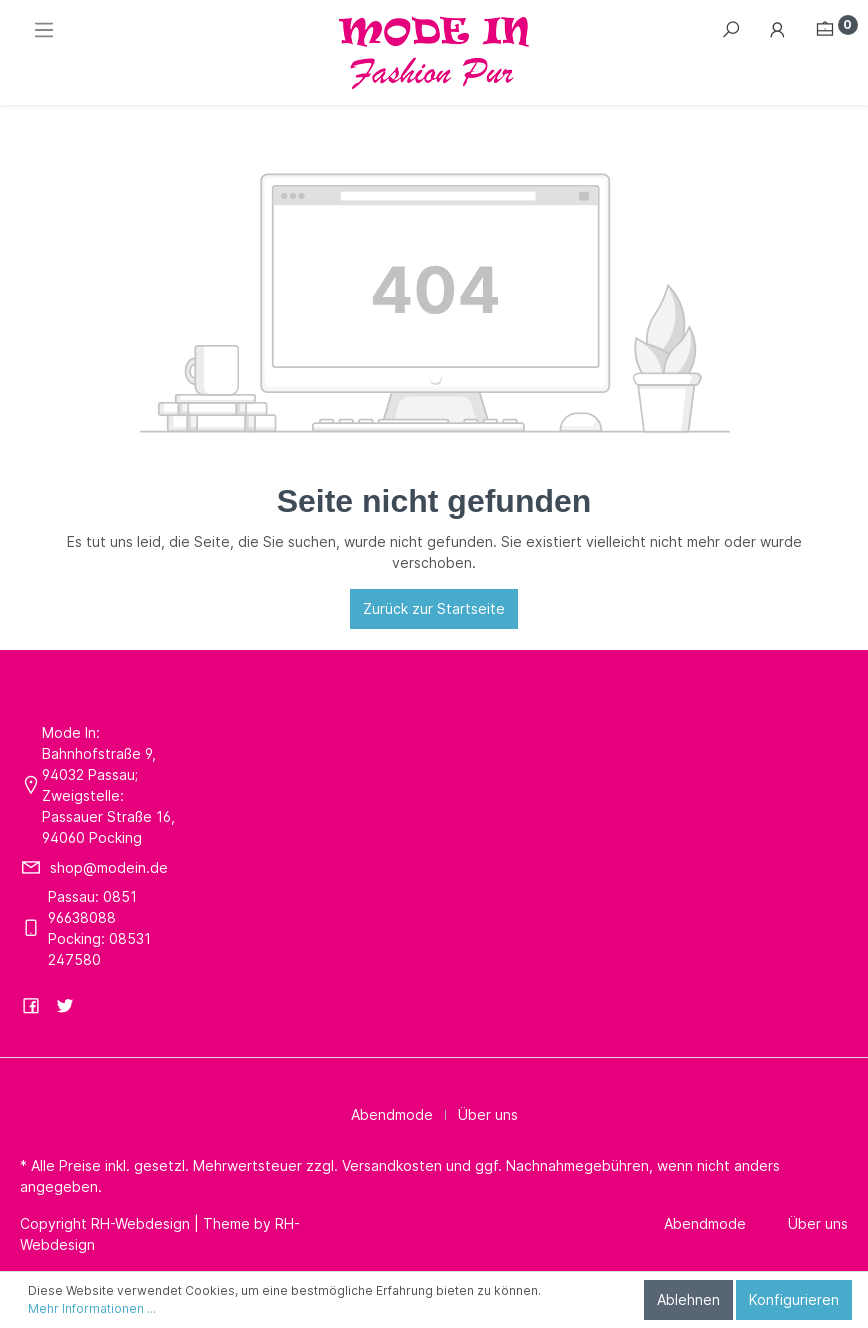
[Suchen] (731, 30)
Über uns (488, 1114)
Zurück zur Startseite (434, 608)
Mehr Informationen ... (92, 1308)
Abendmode (392, 1114)
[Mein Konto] (778, 30)
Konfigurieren (794, 1299)
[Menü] (44, 30)
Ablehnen (688, 1299)
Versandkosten (392, 1165)
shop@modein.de (109, 867)
